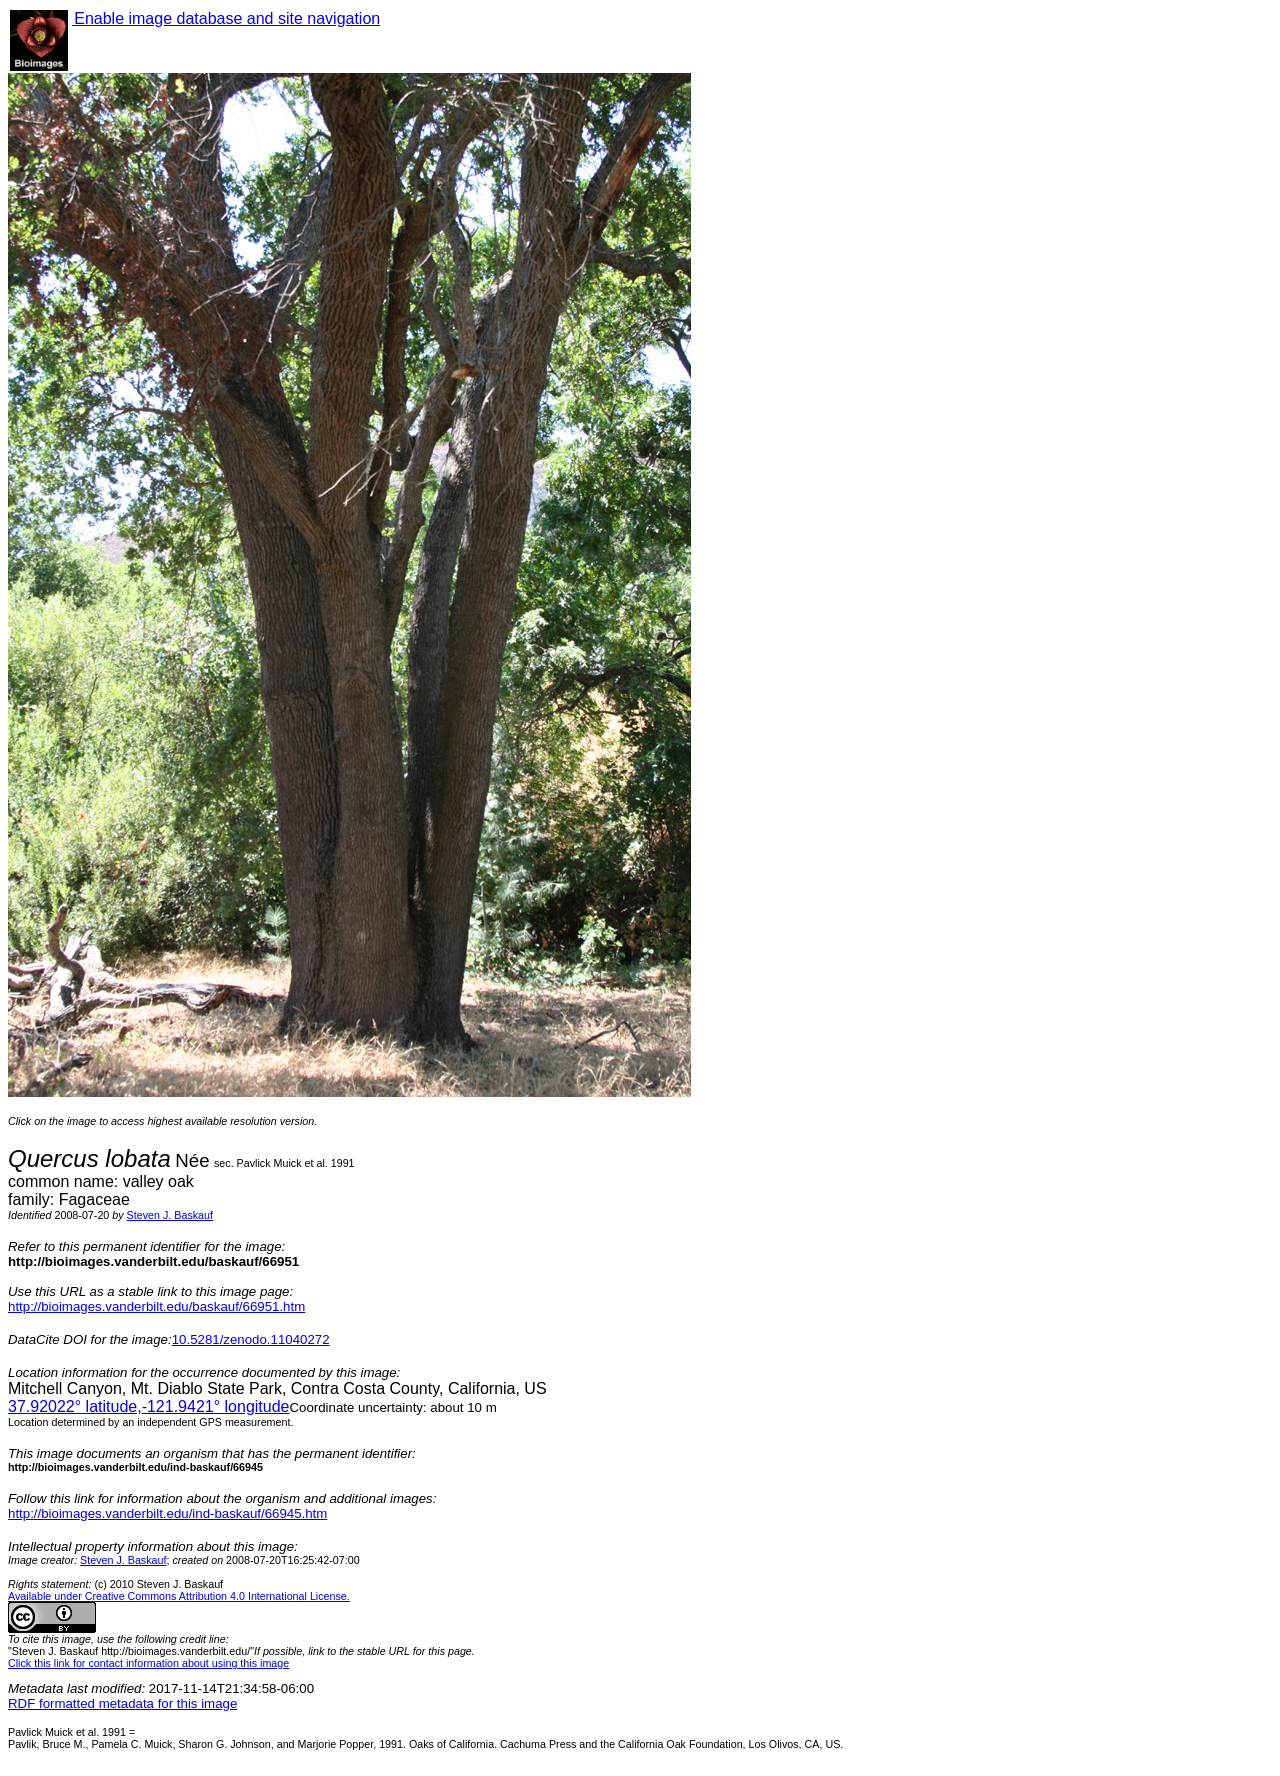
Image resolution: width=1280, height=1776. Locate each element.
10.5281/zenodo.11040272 (251, 1339)
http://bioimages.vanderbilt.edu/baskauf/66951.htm (156, 1306)
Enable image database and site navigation (226, 18)
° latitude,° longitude (148, 1406)
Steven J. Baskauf (170, 1215)
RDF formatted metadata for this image (122, 1703)
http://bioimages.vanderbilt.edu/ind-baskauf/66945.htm (167, 1513)
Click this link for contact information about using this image (148, 1663)
